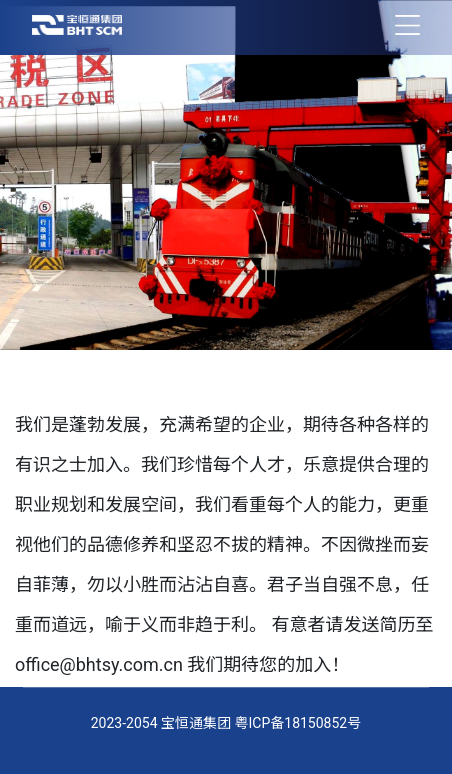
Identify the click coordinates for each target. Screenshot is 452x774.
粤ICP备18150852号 (298, 723)
